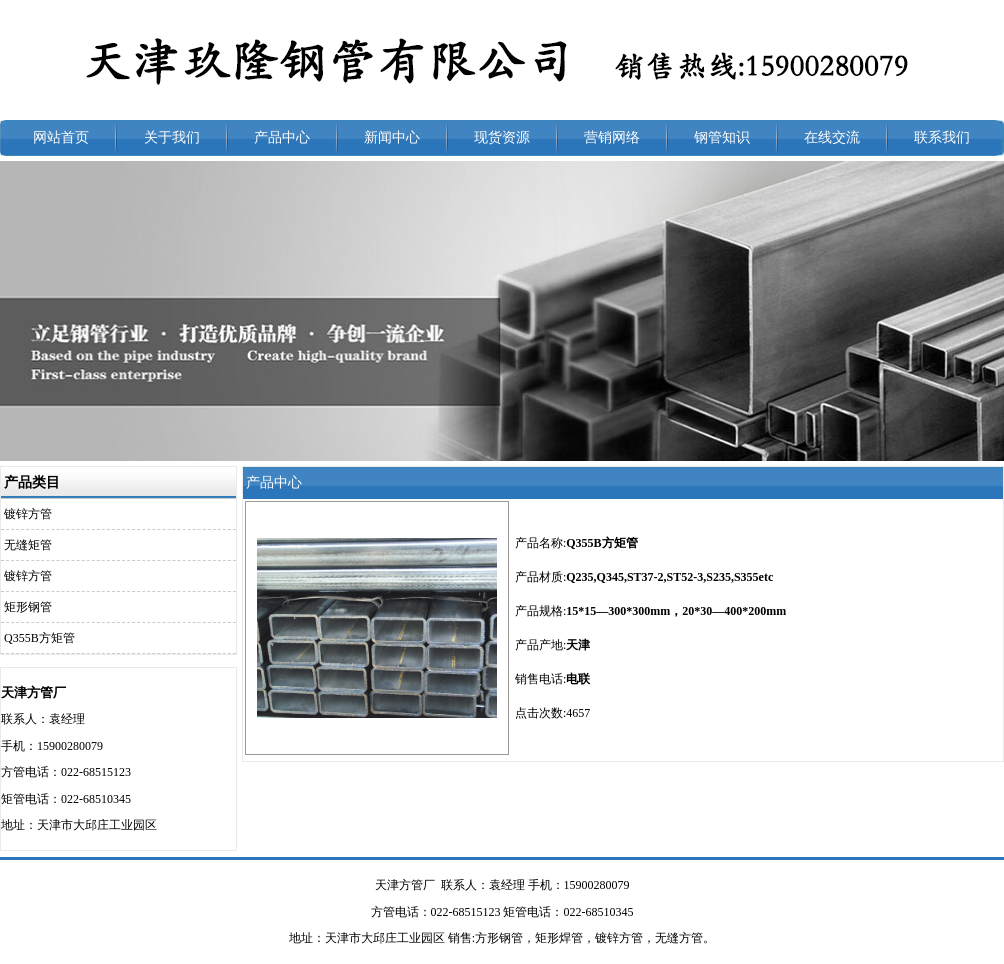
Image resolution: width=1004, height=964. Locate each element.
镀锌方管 (28, 514)
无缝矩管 (28, 545)
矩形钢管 (28, 607)
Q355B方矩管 (39, 638)
